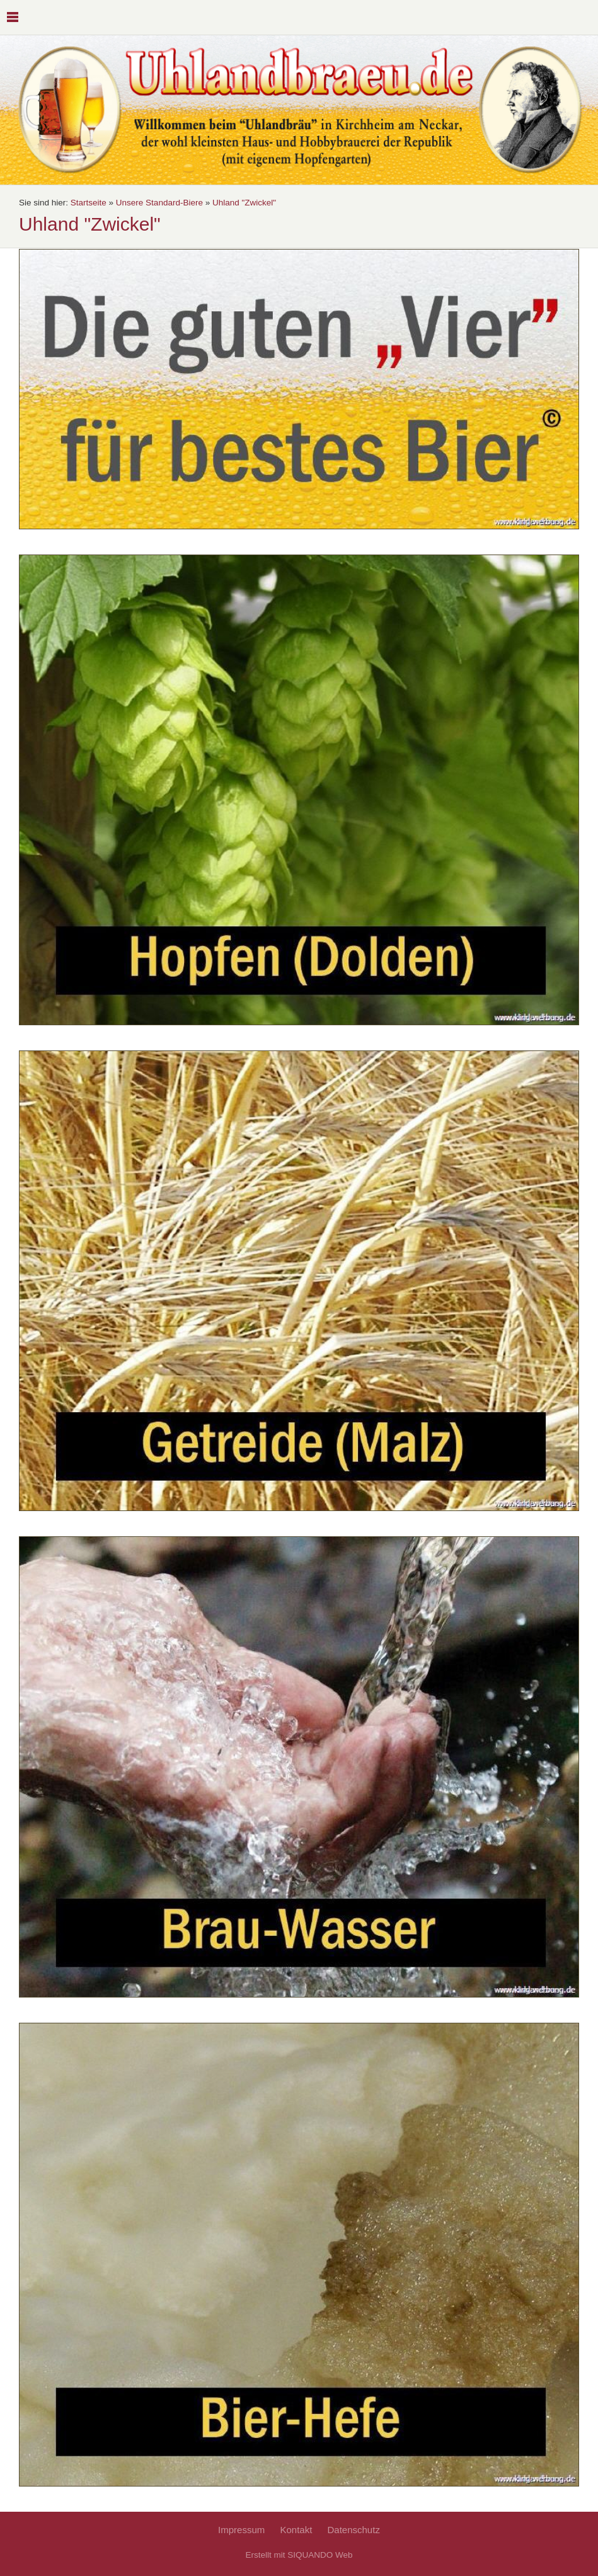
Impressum (241, 2529)
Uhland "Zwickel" (244, 202)
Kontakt (296, 2529)
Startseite (88, 202)
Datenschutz (354, 2529)
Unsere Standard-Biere (159, 202)
